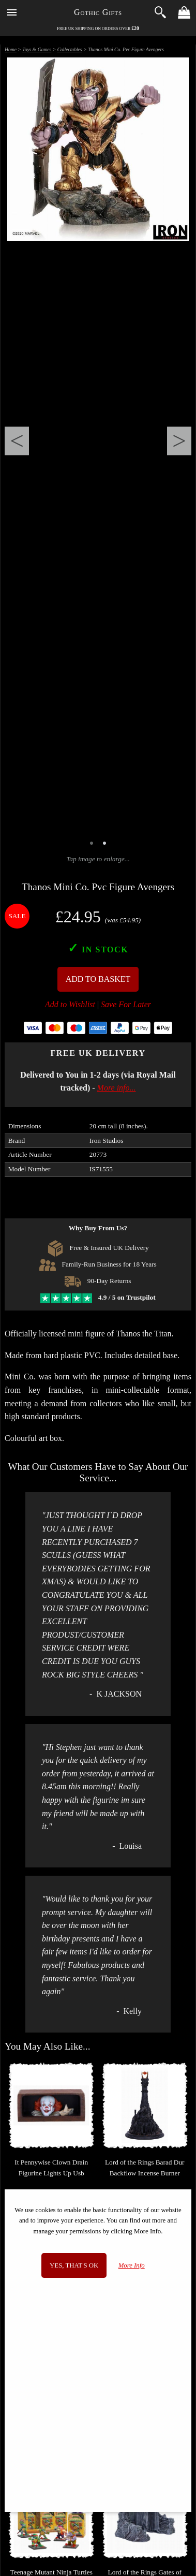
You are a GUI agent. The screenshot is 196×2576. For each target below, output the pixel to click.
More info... (116, 1087)
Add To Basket (98, 979)
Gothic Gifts (98, 12)
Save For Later (126, 1004)
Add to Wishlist (70, 1004)
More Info (131, 2265)
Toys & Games (36, 49)
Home (11, 49)
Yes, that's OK (74, 2265)
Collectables (69, 49)
